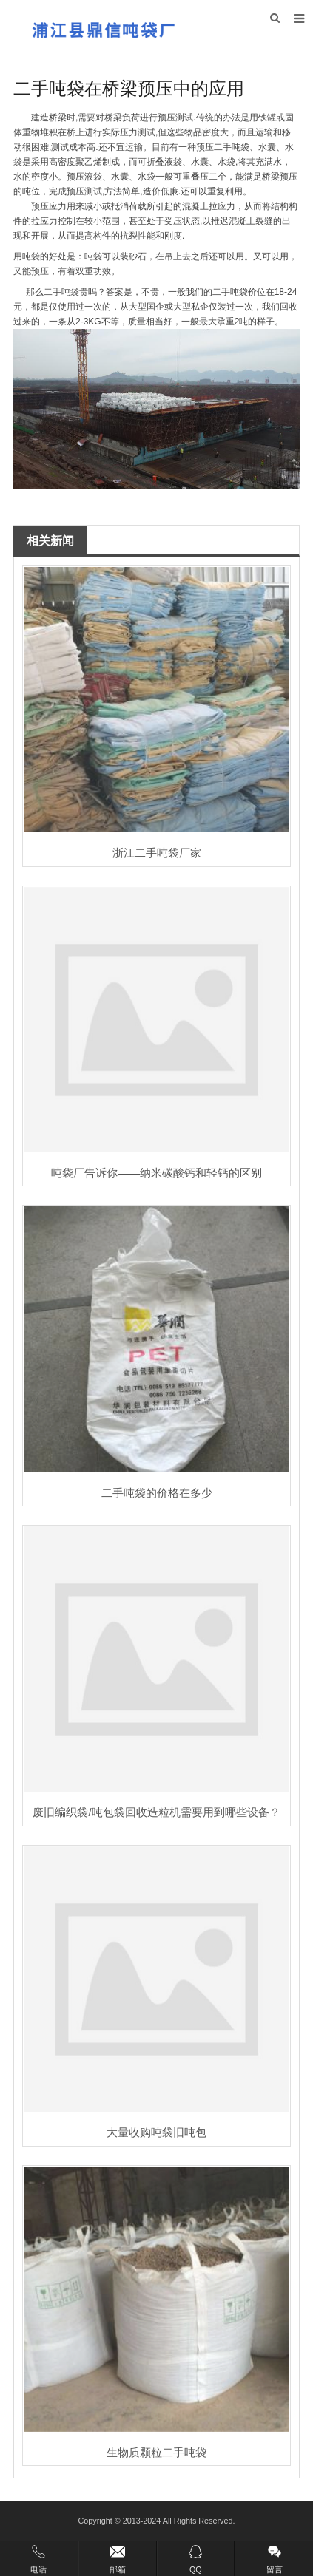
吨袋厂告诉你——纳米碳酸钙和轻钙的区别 (156, 1172)
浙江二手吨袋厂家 (156, 852)
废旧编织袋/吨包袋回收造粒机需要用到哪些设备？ (156, 1812)
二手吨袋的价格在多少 (156, 1492)
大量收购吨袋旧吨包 (156, 2132)
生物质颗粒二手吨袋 (156, 2452)
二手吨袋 (231, 147)
